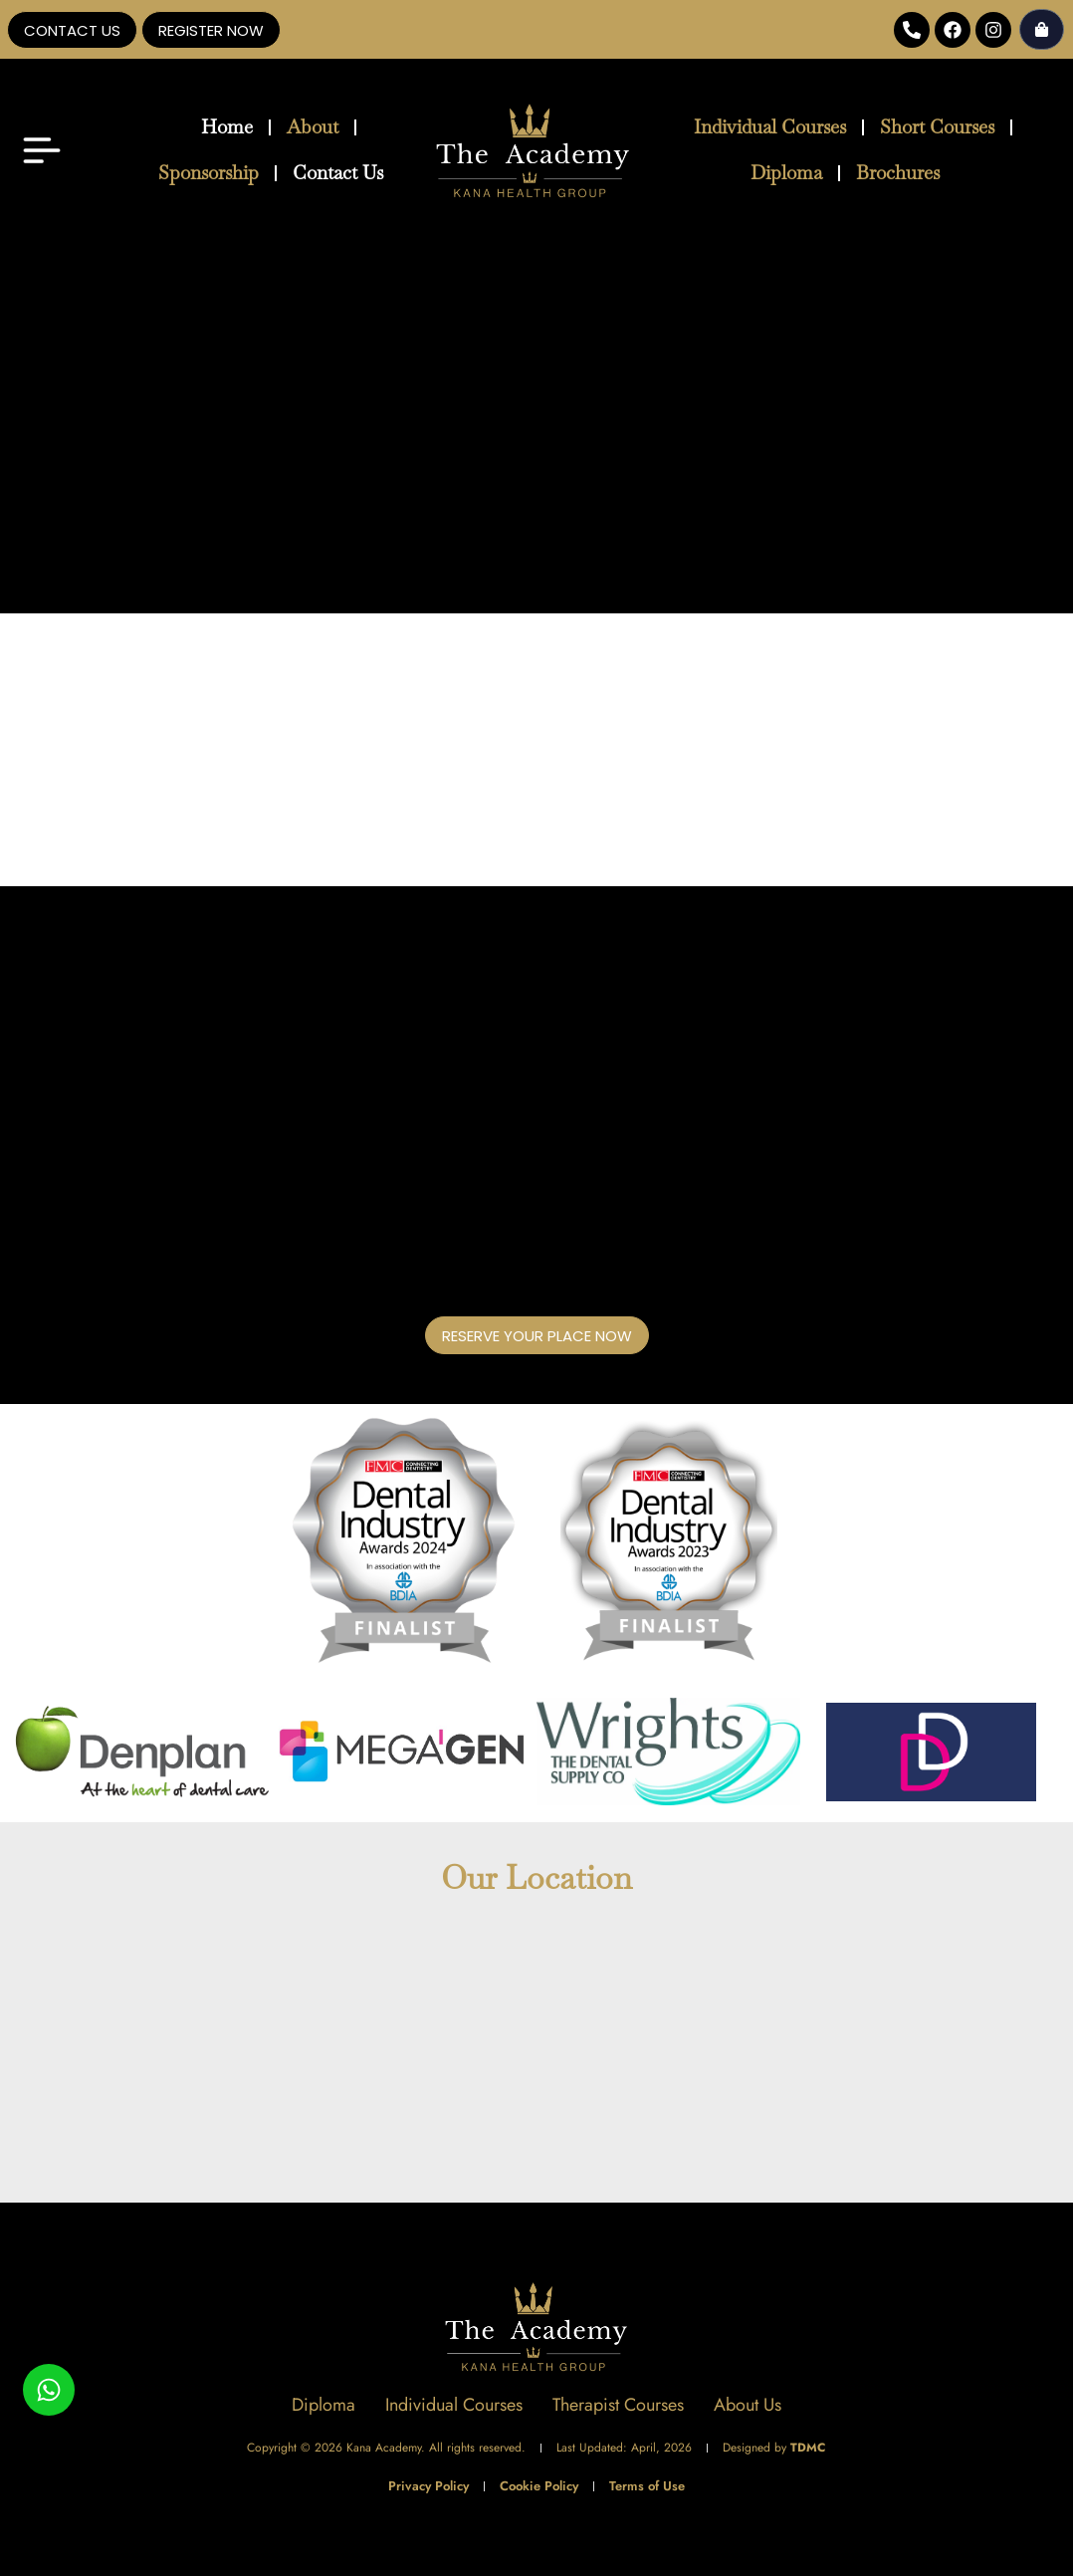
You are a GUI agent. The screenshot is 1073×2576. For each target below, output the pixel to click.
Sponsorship (208, 172)
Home (227, 127)
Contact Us (338, 172)
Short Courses (937, 127)
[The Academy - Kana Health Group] (536, 2058)
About (312, 127)
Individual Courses (770, 127)
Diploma (786, 172)
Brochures (898, 172)
